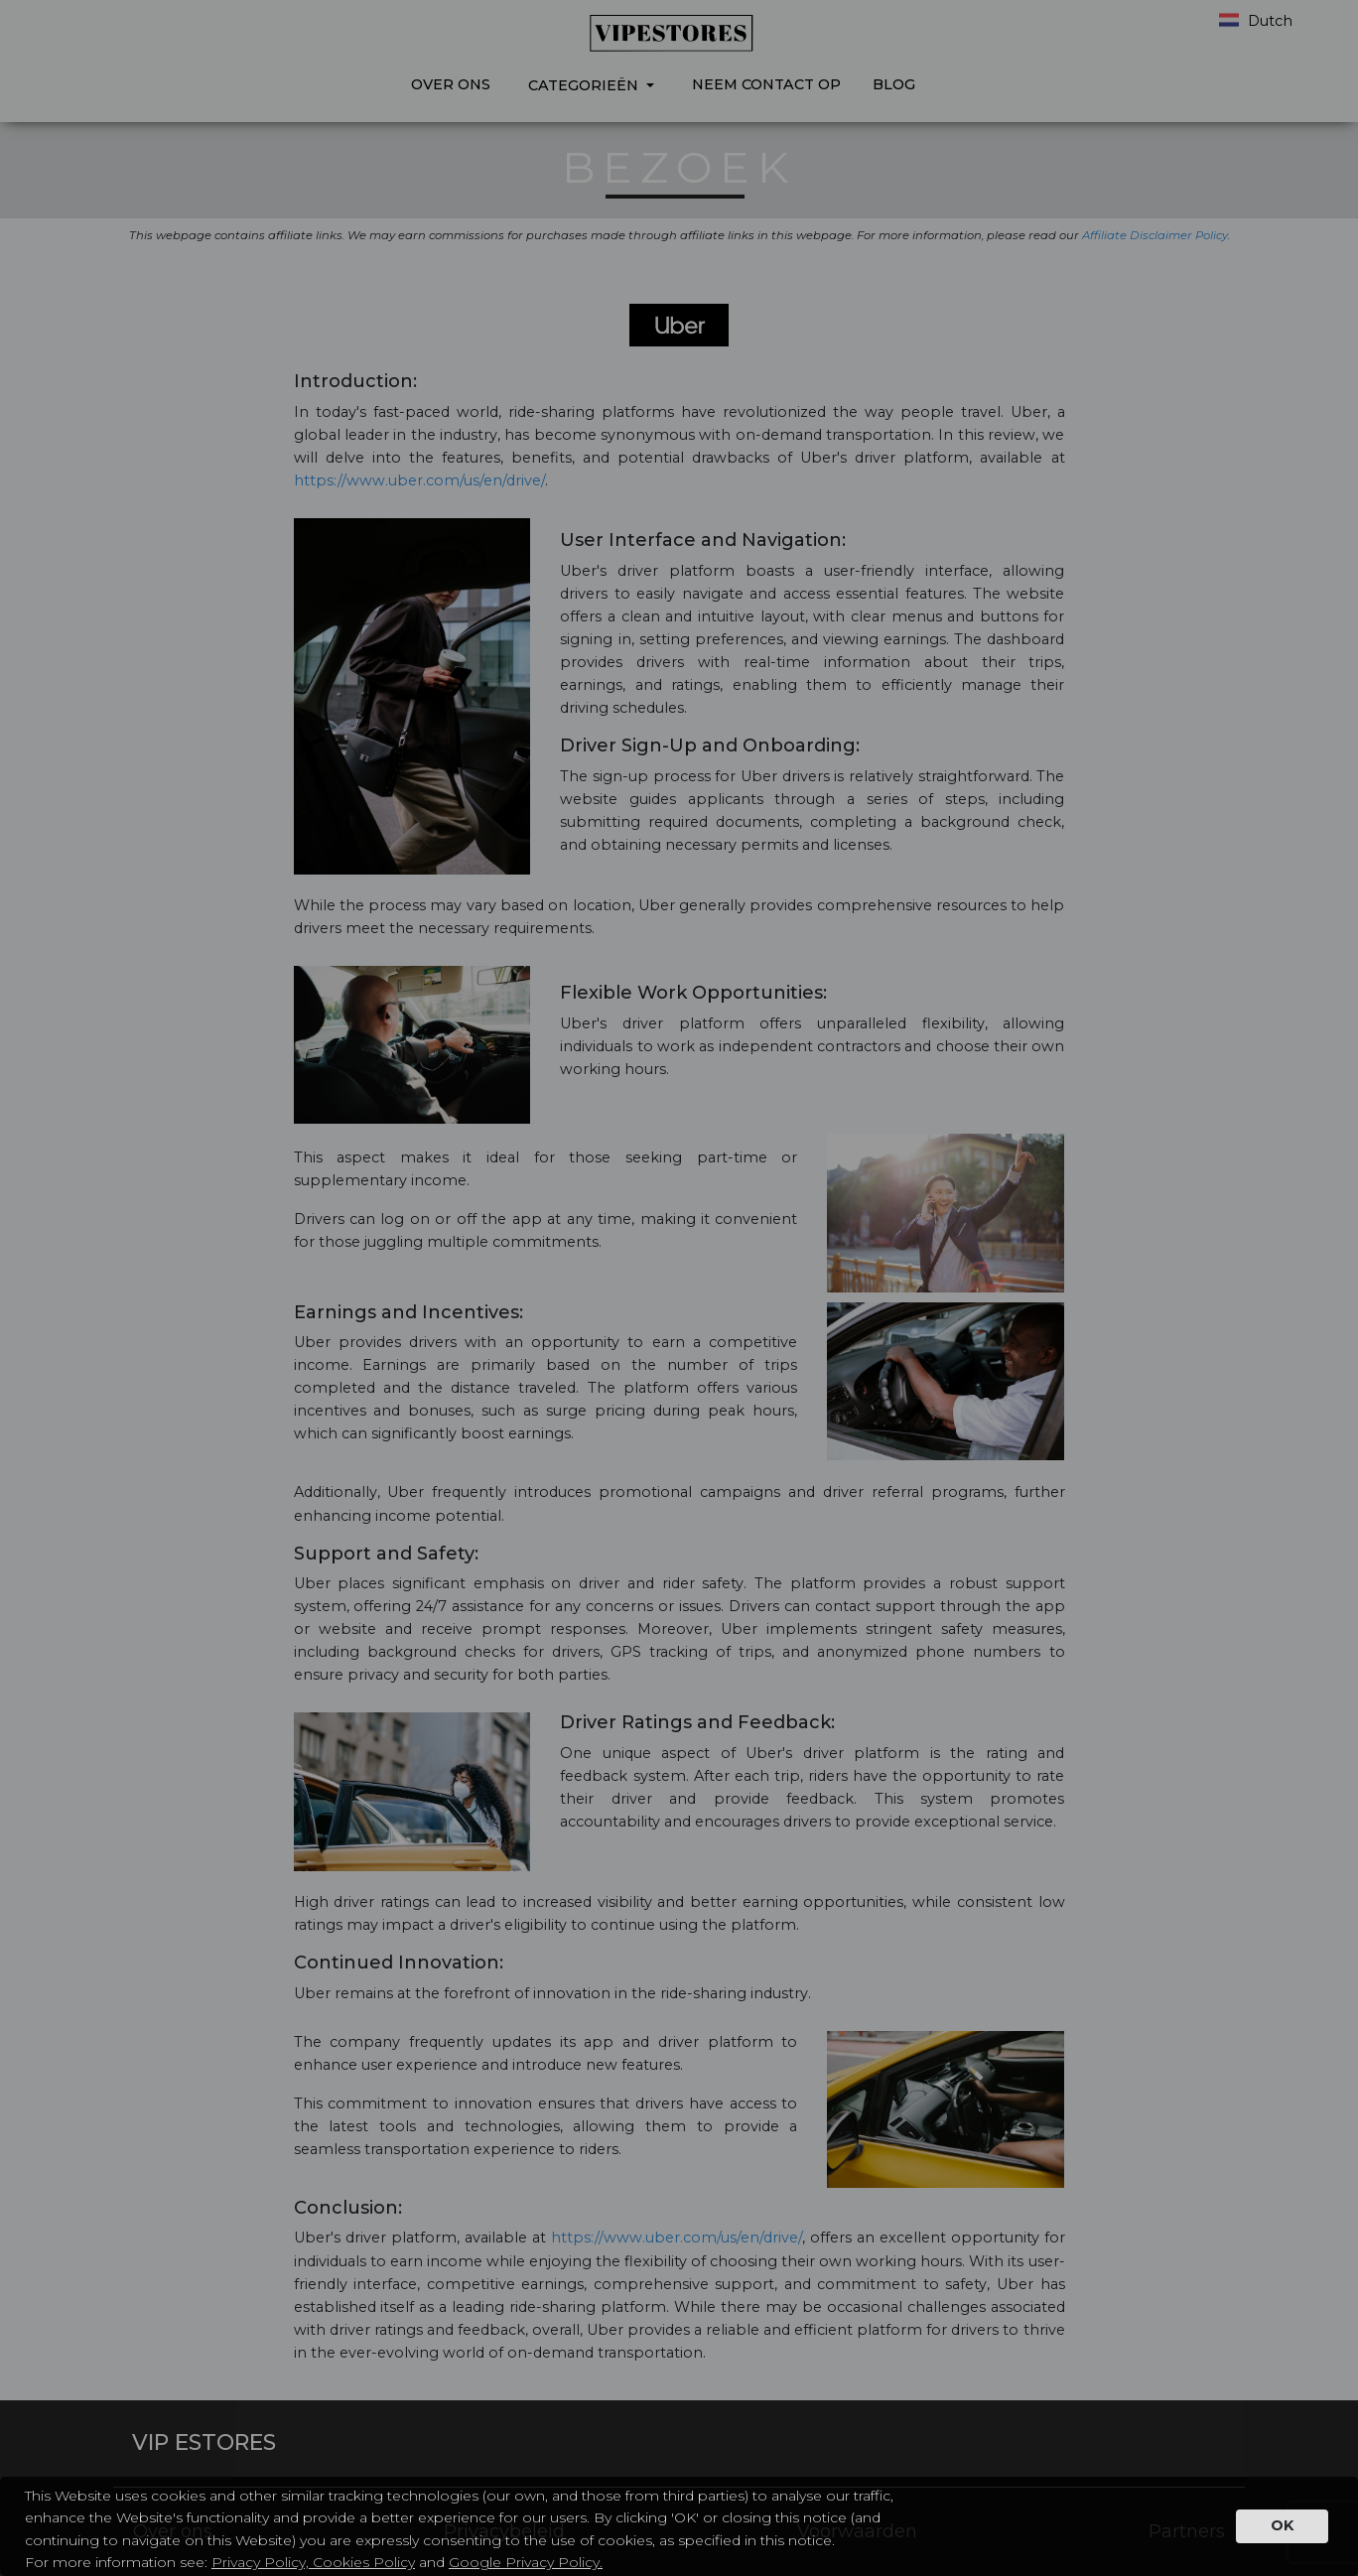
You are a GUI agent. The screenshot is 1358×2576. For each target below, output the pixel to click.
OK (1282, 2525)
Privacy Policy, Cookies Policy (313, 2562)
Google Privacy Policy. (526, 2562)
